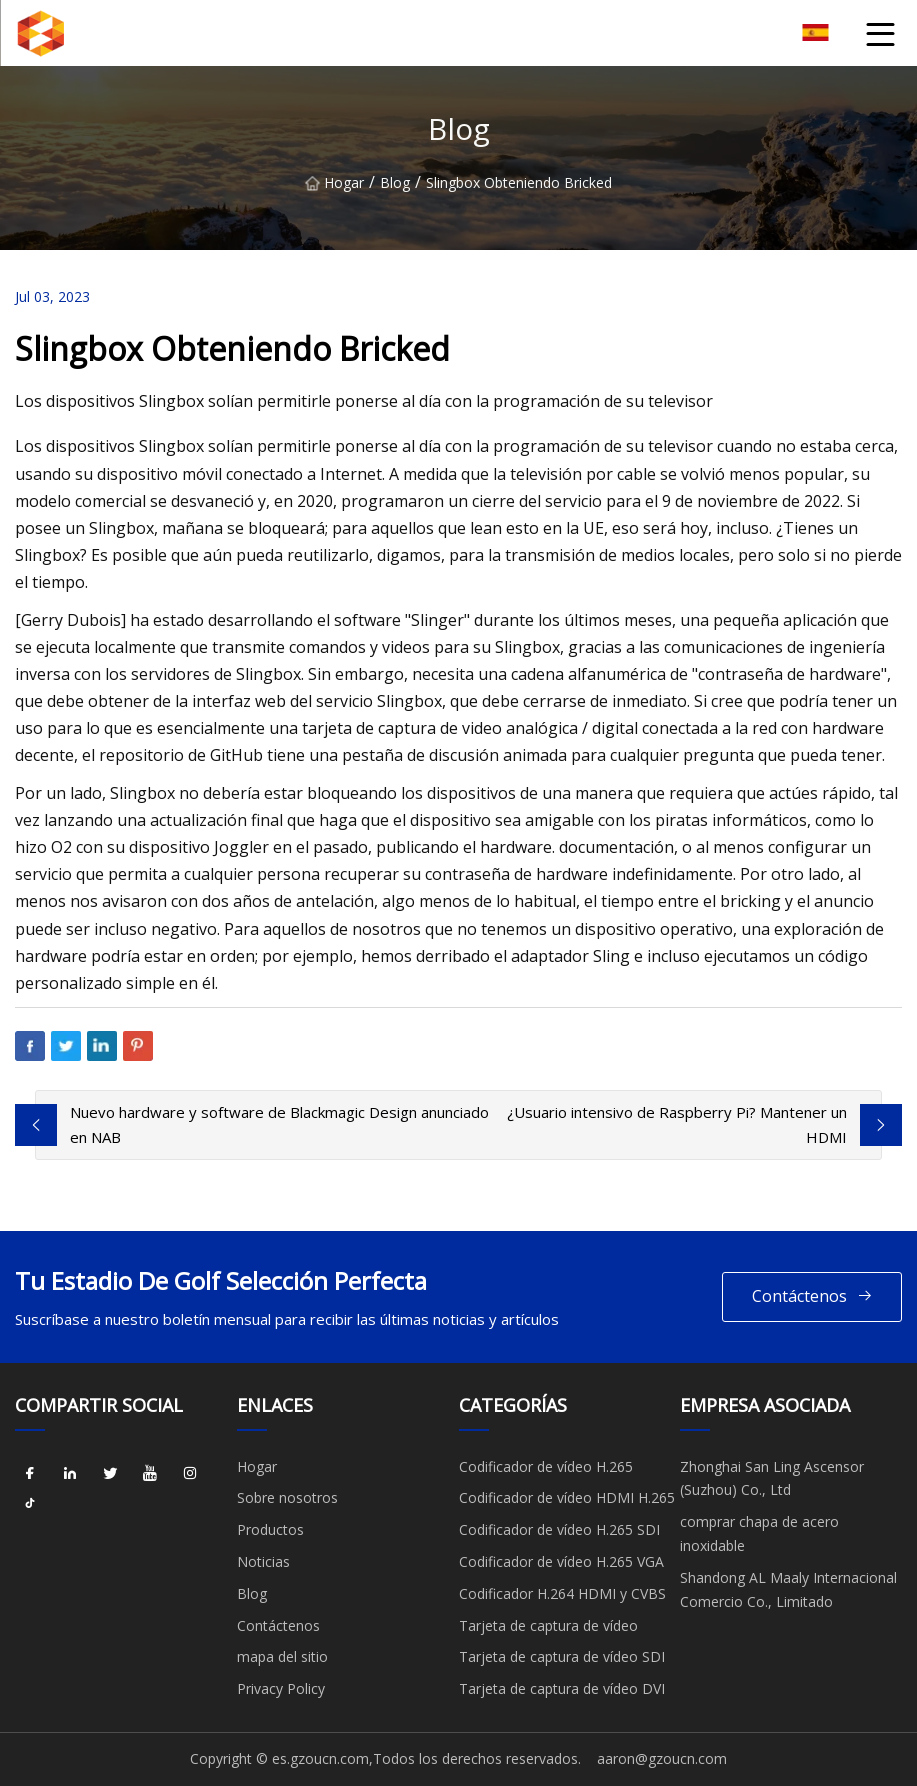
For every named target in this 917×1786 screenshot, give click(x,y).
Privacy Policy (281, 1688)
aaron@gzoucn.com (662, 1758)
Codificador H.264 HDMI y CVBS (562, 1593)
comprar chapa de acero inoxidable (759, 1533)
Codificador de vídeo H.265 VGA (561, 1561)
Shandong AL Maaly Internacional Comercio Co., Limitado (788, 1589)
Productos (270, 1529)
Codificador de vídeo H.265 (546, 1466)
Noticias (263, 1561)
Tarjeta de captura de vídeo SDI (562, 1656)
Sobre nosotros (287, 1497)
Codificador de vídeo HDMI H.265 (567, 1497)
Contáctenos (812, 1296)
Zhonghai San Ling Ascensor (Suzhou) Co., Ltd (772, 1478)
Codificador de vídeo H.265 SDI (559, 1529)
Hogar (335, 182)
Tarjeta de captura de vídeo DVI (562, 1688)
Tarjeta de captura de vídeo (548, 1625)
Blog (395, 182)
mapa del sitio (282, 1656)
